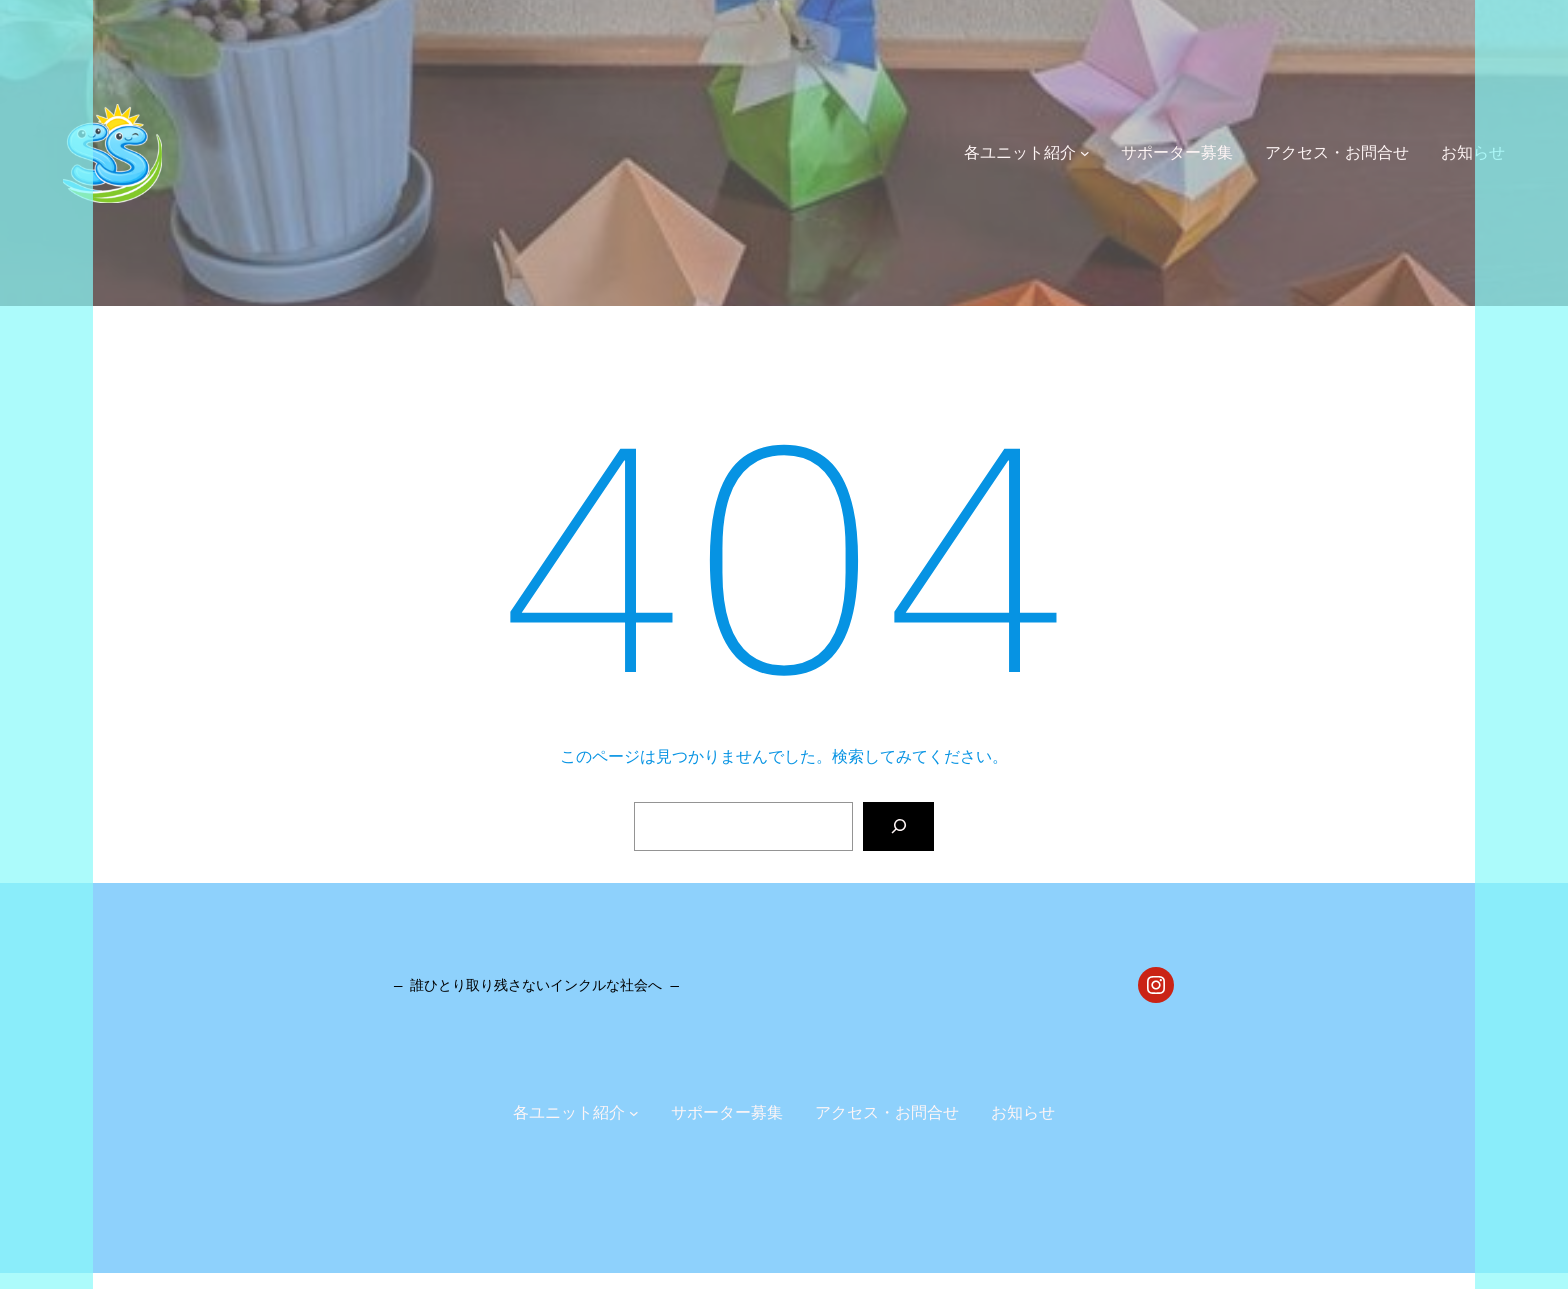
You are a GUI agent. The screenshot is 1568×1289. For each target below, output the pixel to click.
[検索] (898, 826)
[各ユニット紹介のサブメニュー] (1085, 153)
